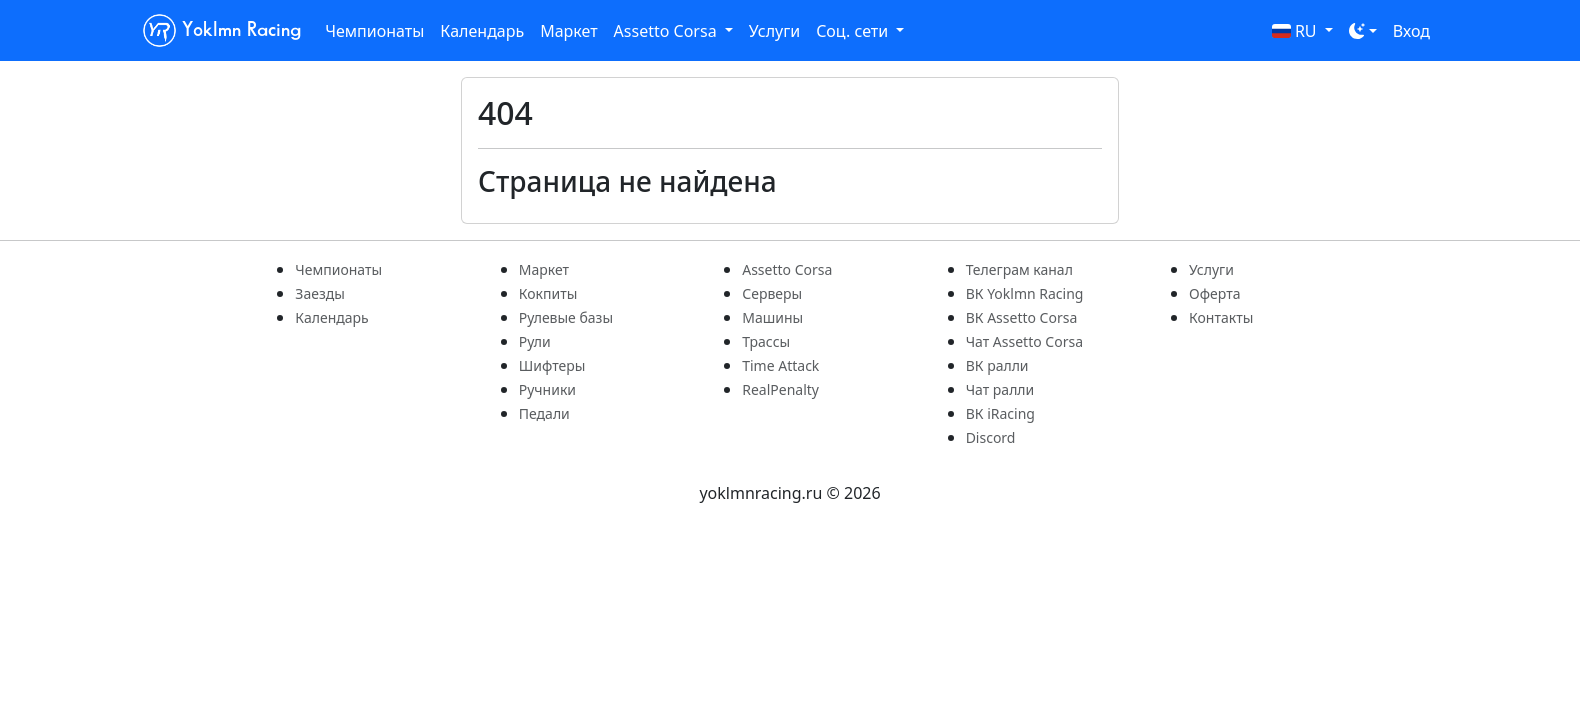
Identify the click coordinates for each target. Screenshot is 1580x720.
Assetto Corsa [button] (667, 31)
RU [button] (1296, 31)
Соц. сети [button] (854, 31)
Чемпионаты (374, 31)
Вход (1411, 31)
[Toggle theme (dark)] (1363, 31)
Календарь (482, 31)
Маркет (568, 31)
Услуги (774, 31)
